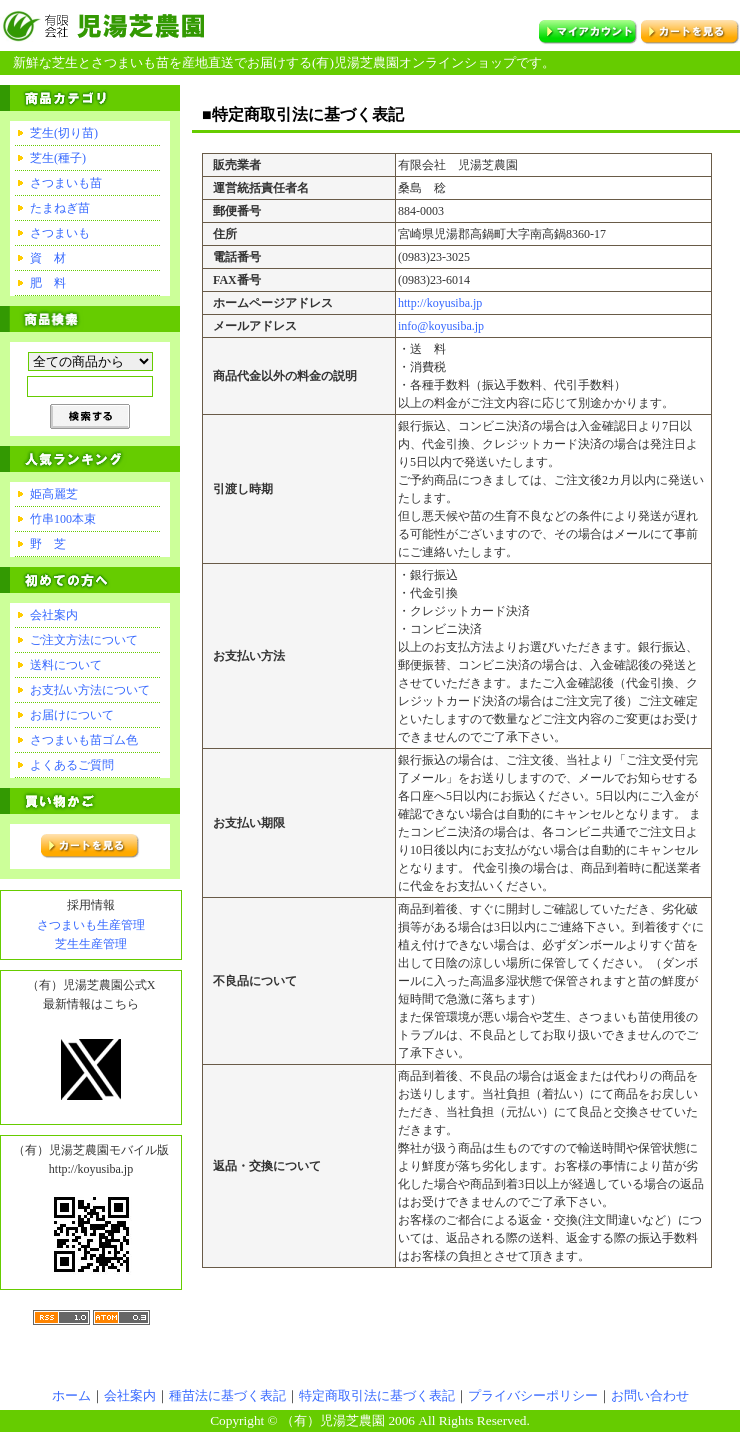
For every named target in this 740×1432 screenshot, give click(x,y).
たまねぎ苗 (60, 208)
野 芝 (48, 544)
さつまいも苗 (66, 183)
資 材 (48, 258)
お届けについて (72, 715)
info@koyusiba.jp (441, 326)
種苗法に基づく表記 (227, 1395)
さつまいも (60, 233)
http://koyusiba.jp (440, 303)
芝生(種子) (58, 158)
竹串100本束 (63, 519)
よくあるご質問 (72, 765)
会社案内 (54, 615)
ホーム (71, 1395)
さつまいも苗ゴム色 (84, 740)
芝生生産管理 (91, 944)
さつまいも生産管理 (91, 925)
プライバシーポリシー (533, 1395)
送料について (66, 665)
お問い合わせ (650, 1395)
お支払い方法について (90, 690)
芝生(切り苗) (64, 133)
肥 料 (48, 283)
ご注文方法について (84, 640)
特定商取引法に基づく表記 (377, 1395)
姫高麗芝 (54, 494)
